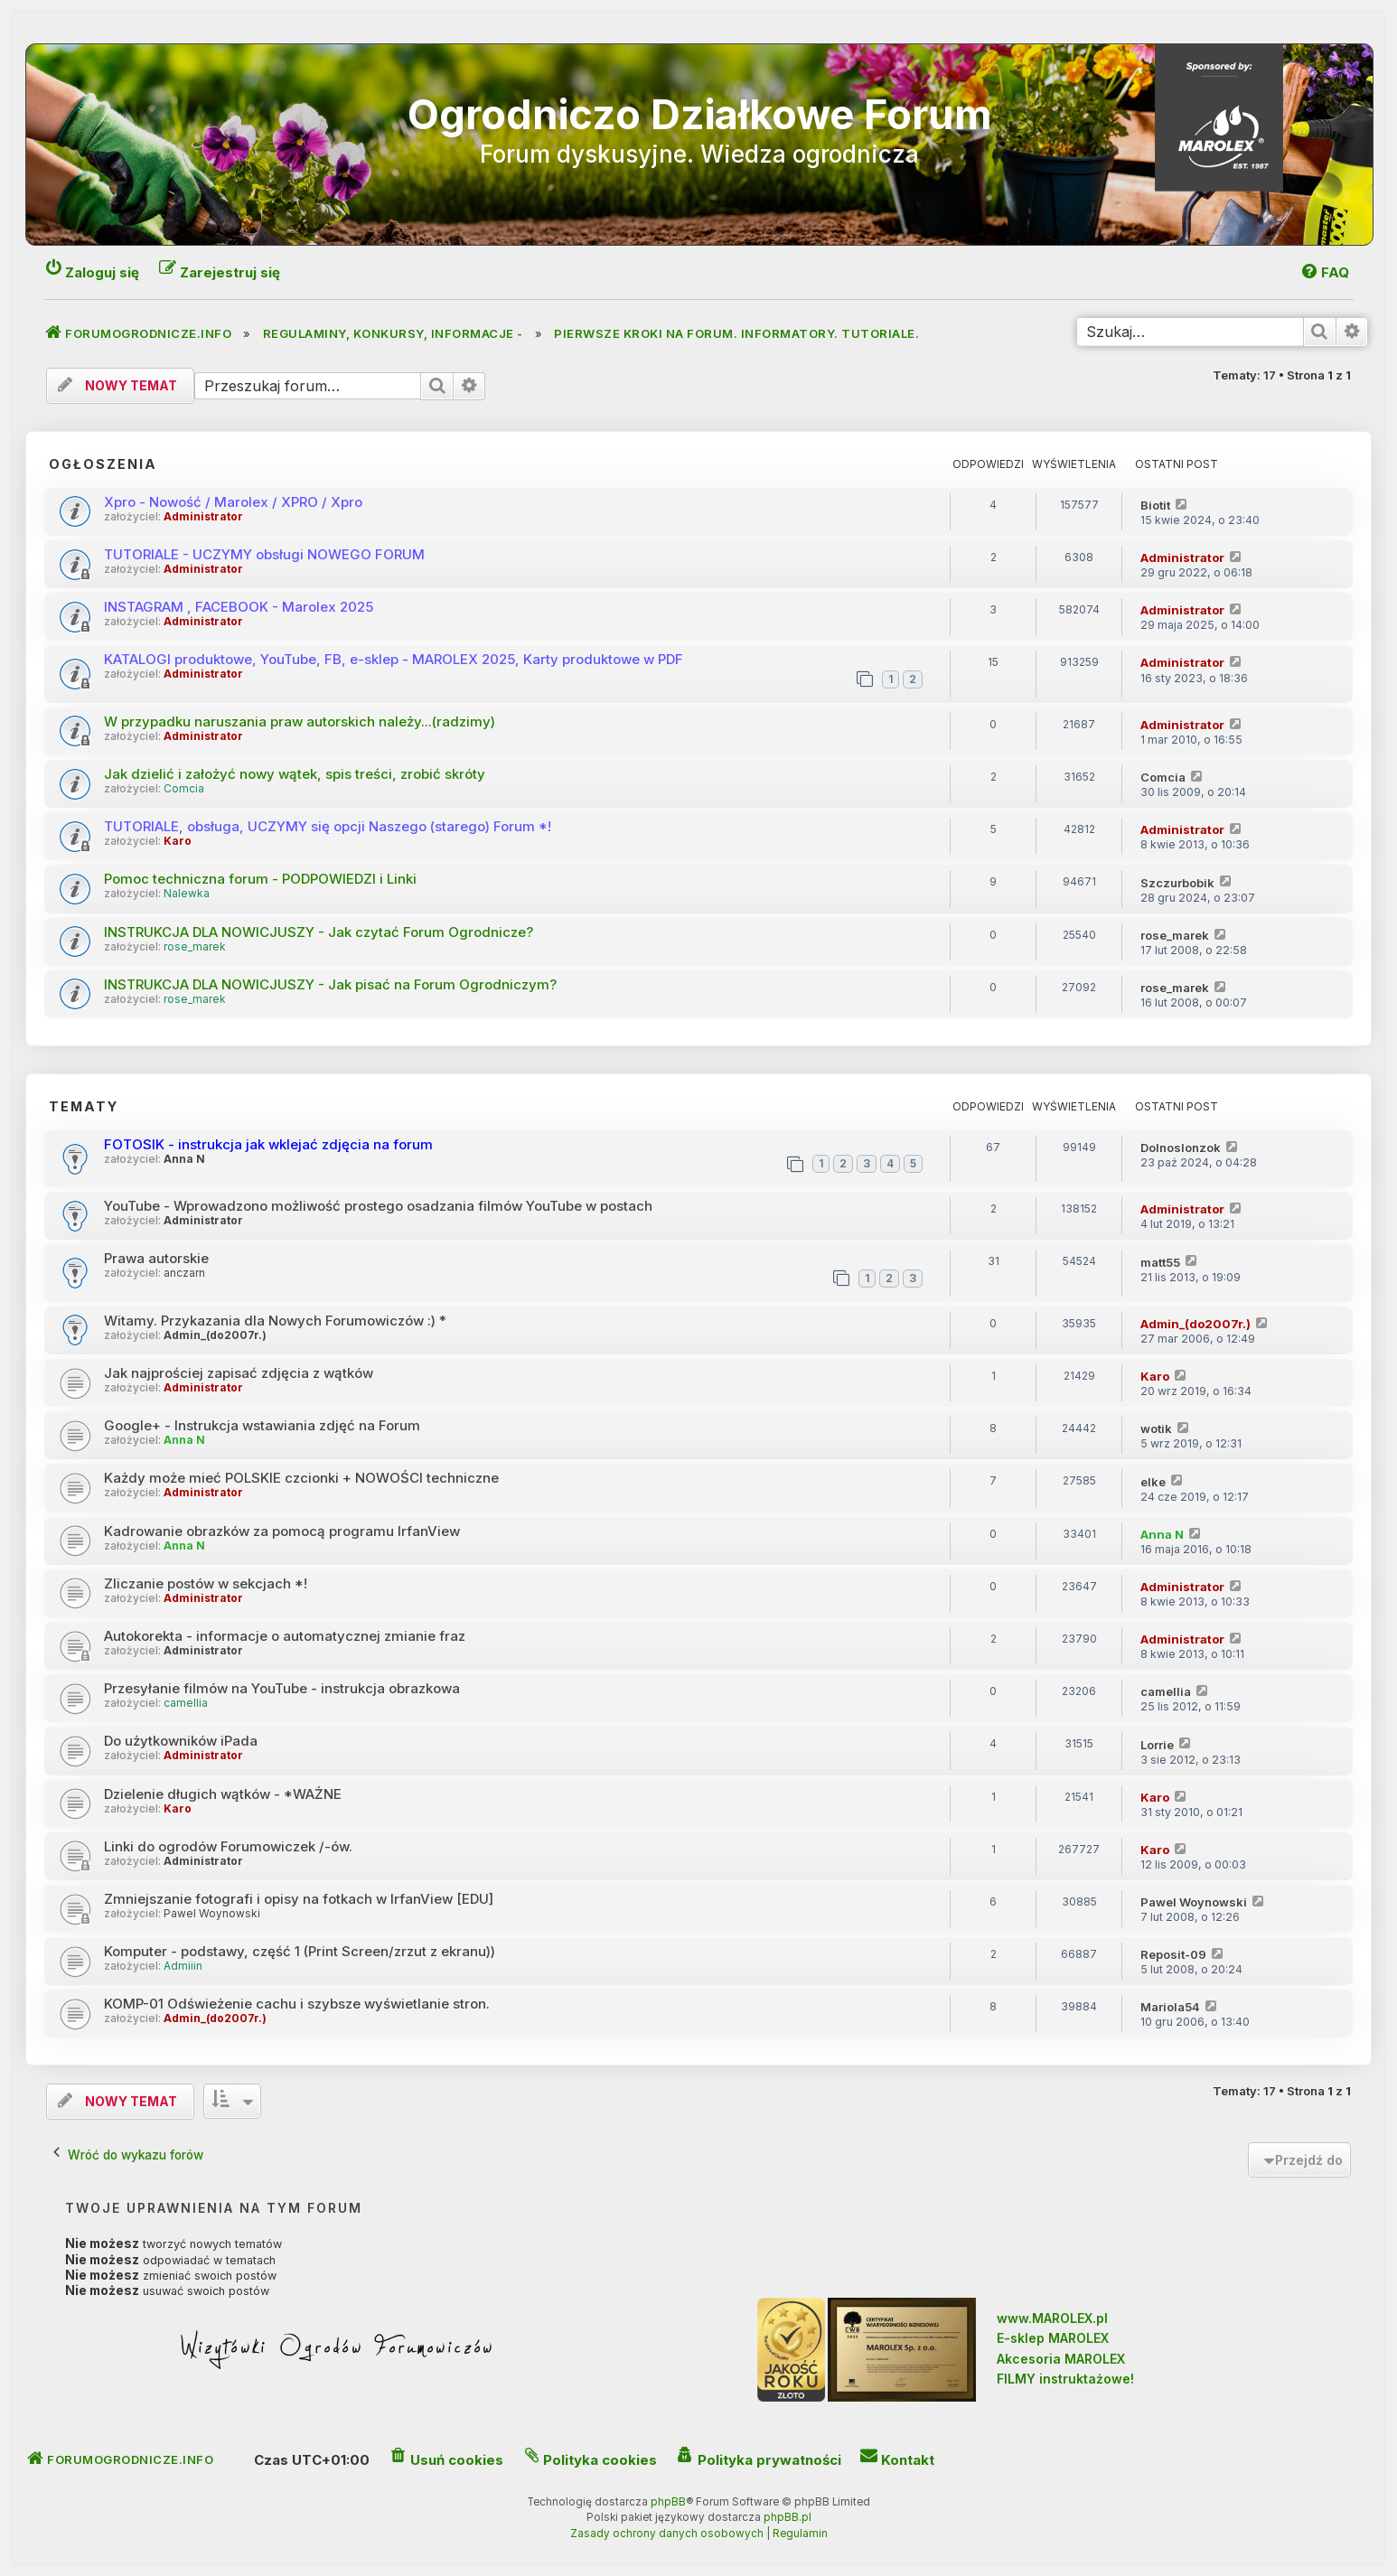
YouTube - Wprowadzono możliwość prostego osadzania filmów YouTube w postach (378, 1205)
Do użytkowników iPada (181, 1740)
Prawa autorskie (156, 1258)
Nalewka (187, 893)
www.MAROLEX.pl (1052, 2318)
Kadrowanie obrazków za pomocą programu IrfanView (282, 1531)
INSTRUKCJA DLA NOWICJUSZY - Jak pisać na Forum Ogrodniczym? (330, 984)
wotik (1156, 1428)
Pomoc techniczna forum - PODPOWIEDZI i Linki (260, 878)
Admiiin (183, 1966)
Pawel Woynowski (212, 1913)
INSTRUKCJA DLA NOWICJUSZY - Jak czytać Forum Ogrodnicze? (318, 932)
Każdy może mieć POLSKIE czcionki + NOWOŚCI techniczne (301, 1477)
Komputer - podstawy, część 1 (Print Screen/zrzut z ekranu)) (299, 1951)
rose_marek (195, 947)
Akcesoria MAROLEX (1061, 2358)
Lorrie (1157, 1745)
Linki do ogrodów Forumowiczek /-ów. (228, 1846)
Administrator (203, 517)
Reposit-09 (1173, 1954)
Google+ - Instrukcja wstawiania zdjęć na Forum (262, 1425)
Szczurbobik (1177, 883)
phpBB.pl (787, 2517)
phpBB (668, 2502)
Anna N (184, 1159)
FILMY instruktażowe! (1065, 2378)
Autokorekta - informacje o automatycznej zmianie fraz (284, 1635)
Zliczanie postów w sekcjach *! (205, 1583)
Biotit (1155, 505)
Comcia (184, 788)
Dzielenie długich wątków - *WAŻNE (223, 1794)
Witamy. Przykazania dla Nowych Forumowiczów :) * (275, 1320)
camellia (186, 1703)
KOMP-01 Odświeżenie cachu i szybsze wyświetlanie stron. (297, 2003)
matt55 (1160, 1262)
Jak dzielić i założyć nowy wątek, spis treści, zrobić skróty (294, 773)
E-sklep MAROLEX (1053, 2338)
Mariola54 (1170, 2007)
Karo (178, 841)
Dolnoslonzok (1180, 1147)
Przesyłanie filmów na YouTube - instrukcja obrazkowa (282, 1688)
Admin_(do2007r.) (215, 1335)
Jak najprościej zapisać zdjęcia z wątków (238, 1373)
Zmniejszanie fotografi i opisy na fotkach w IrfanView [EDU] (298, 1898)
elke (1153, 1482)
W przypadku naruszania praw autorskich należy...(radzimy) (299, 721)
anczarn (184, 1273)
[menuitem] (1324, 272)
